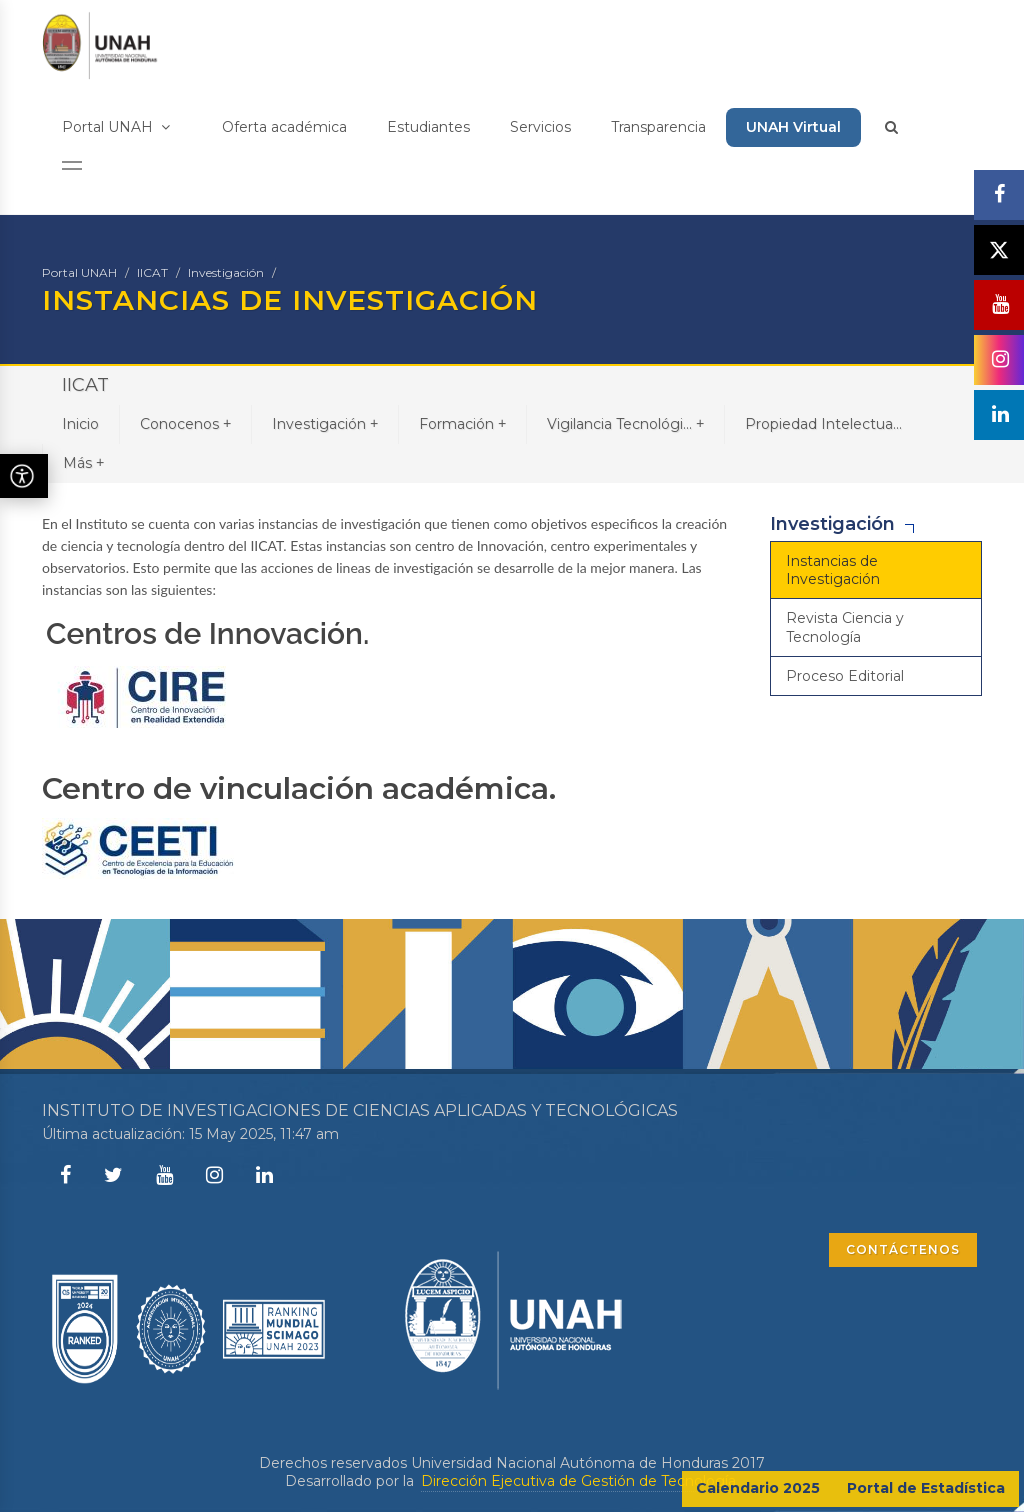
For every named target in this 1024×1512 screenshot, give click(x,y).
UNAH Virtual (793, 127)
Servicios (540, 127)
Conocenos (185, 423)
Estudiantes (428, 127)
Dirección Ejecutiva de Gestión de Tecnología (578, 1481)
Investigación (226, 272)
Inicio (80, 424)
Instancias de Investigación (833, 570)
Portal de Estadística (926, 1488)
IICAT (152, 272)
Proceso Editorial (845, 676)
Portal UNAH (116, 127)
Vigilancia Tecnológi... (625, 423)
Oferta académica (284, 127)
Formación (462, 423)
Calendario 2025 (758, 1488)
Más (83, 462)
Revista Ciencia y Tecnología (845, 627)
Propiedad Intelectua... (823, 424)
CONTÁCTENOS (903, 1249)
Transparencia (658, 127)
